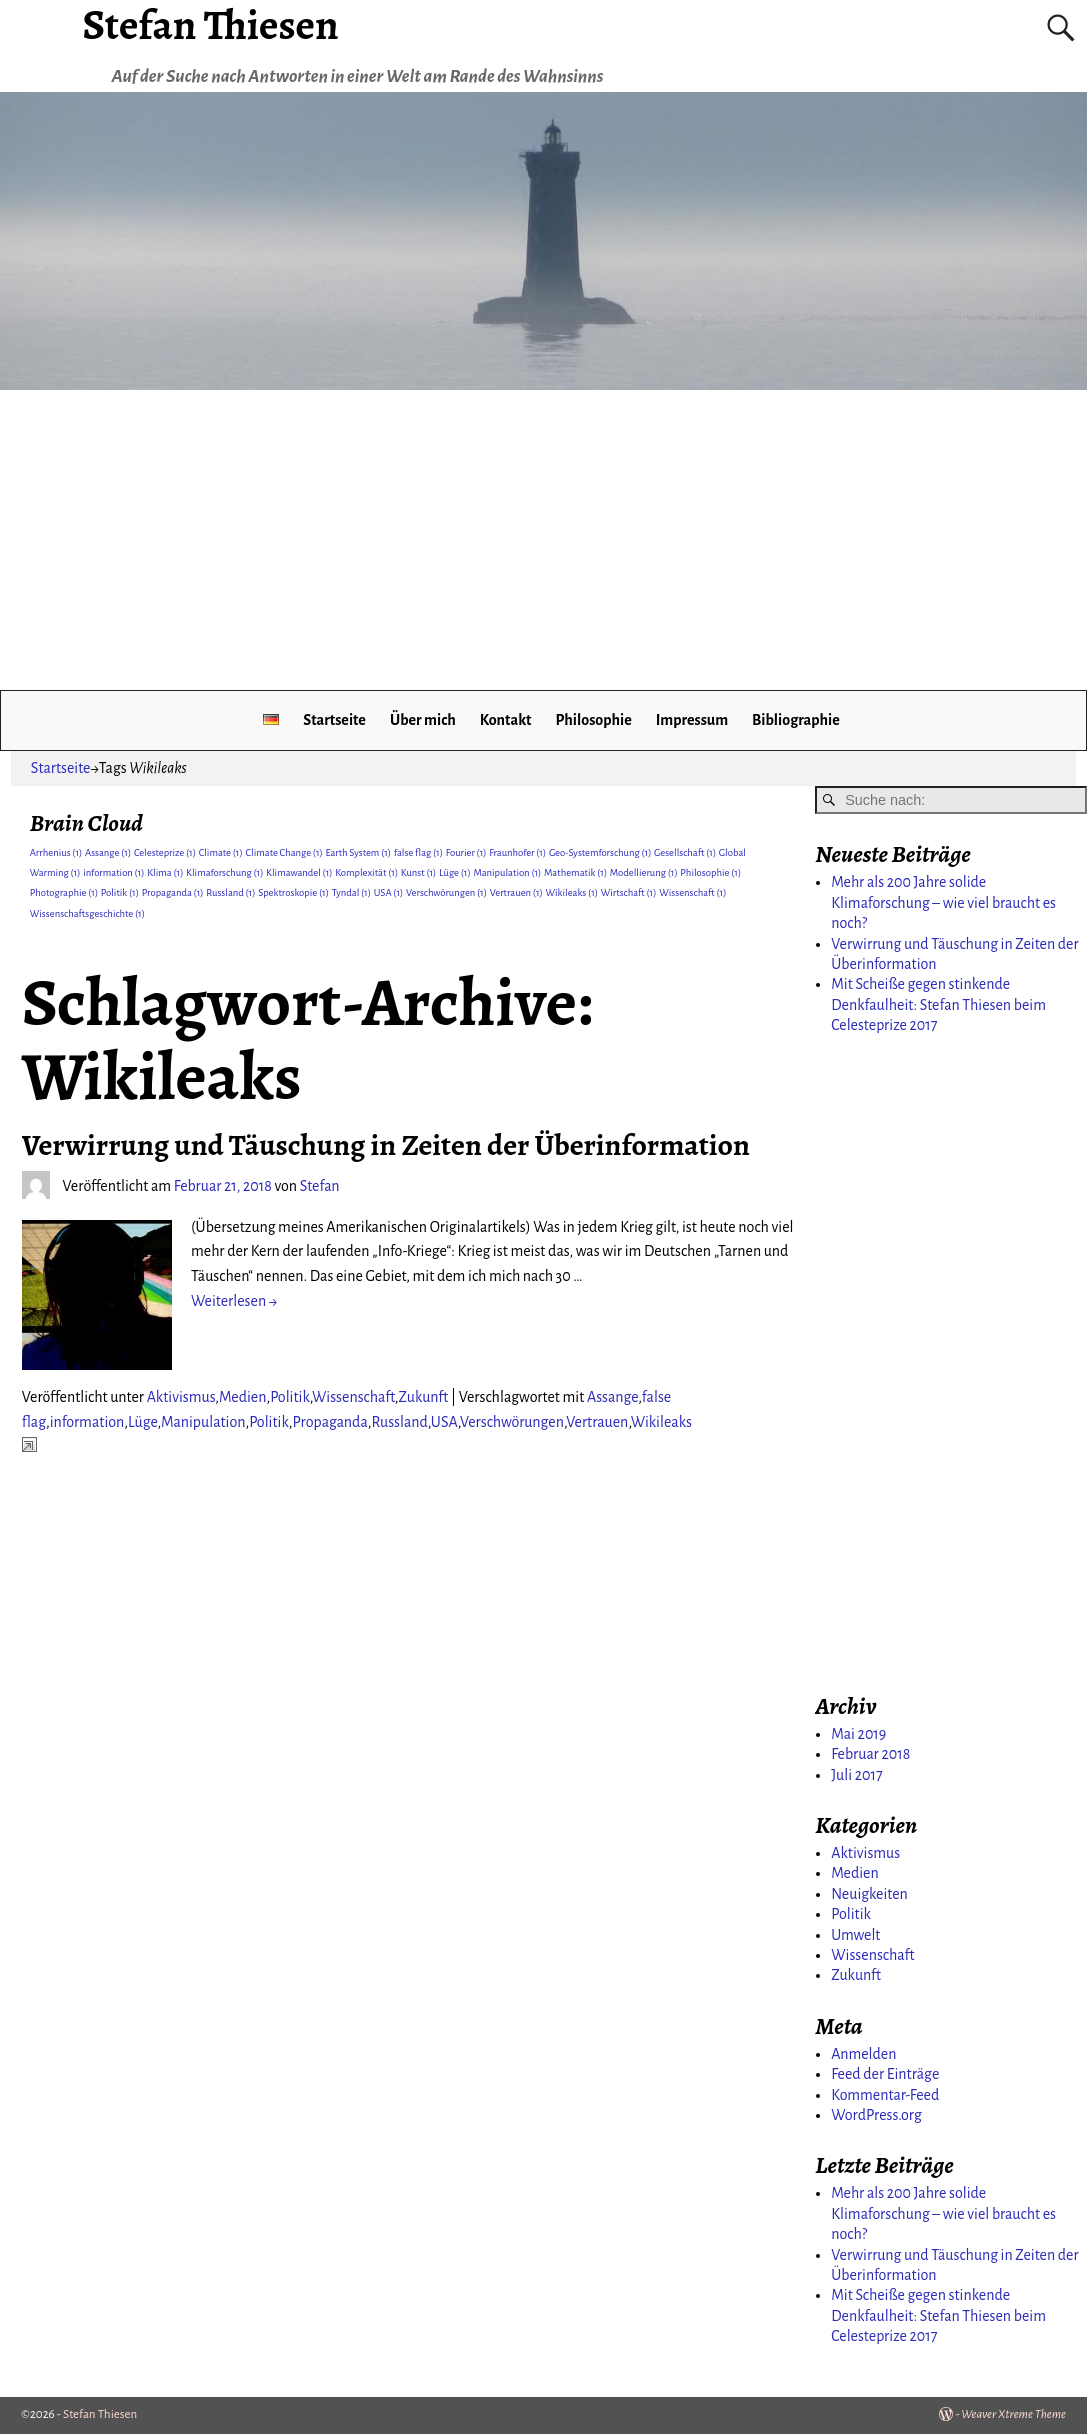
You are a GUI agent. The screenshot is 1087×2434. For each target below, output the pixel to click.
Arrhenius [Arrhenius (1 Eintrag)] (56, 852)
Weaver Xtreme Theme (1013, 2414)
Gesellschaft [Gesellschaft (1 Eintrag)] (685, 852)
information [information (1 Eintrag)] (113, 872)
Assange (612, 1397)
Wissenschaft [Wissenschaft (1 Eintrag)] (692, 892)
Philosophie (593, 720)
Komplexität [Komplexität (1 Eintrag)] (366, 872)
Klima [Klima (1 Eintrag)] (165, 872)
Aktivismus (181, 1397)
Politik (290, 1397)
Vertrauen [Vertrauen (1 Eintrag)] (516, 892)
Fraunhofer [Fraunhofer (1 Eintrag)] (517, 852)
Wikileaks (661, 1422)
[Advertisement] (543, 540)
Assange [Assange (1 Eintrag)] (108, 852)
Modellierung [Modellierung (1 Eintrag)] (644, 872)
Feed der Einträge (885, 2074)
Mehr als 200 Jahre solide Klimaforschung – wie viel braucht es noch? (943, 902)
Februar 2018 (870, 1754)
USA (444, 1422)
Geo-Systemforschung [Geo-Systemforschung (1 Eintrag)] (600, 852)
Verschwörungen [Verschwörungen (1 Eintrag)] (446, 892)
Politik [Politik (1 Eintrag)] (120, 892)
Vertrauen (597, 1422)
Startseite (334, 720)
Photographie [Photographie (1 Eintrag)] (64, 892)
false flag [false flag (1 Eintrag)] (418, 852)
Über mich (423, 720)
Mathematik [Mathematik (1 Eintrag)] (575, 872)
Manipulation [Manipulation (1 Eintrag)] (507, 872)
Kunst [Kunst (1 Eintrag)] (419, 872)
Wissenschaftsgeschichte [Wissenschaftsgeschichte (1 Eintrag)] (87, 913)
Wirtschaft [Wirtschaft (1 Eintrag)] (629, 892)
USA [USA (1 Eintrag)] (389, 892)
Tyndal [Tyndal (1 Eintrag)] (351, 892)
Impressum (692, 720)
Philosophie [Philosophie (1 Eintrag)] (710, 872)
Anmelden (863, 2054)
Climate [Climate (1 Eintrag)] (221, 852)
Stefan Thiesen (100, 2414)
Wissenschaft (353, 1397)
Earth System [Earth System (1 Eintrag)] (358, 852)
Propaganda (329, 1422)
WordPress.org (876, 2115)
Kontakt (506, 720)
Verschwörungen (512, 1422)
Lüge (142, 1422)
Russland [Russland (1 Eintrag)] (230, 892)
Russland (399, 1422)
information (87, 1422)
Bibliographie (796, 720)
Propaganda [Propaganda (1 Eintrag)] (173, 892)
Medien (242, 1397)
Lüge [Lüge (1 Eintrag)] (455, 872)
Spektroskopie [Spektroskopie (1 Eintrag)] (293, 892)
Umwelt (855, 1935)
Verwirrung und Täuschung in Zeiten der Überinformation (386, 1145)
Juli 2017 (856, 1775)
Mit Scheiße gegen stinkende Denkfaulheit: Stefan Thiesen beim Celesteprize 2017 (938, 1004)
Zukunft (424, 1397)
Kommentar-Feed (885, 2095)
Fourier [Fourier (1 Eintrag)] (466, 852)
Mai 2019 (858, 1734)
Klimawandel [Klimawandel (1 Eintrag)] (299, 872)
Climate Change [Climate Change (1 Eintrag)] (283, 852)
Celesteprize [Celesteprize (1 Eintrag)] (165, 852)
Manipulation (203, 1422)
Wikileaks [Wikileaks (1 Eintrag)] (572, 892)
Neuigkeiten (869, 1894)
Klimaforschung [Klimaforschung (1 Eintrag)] (224, 872)
